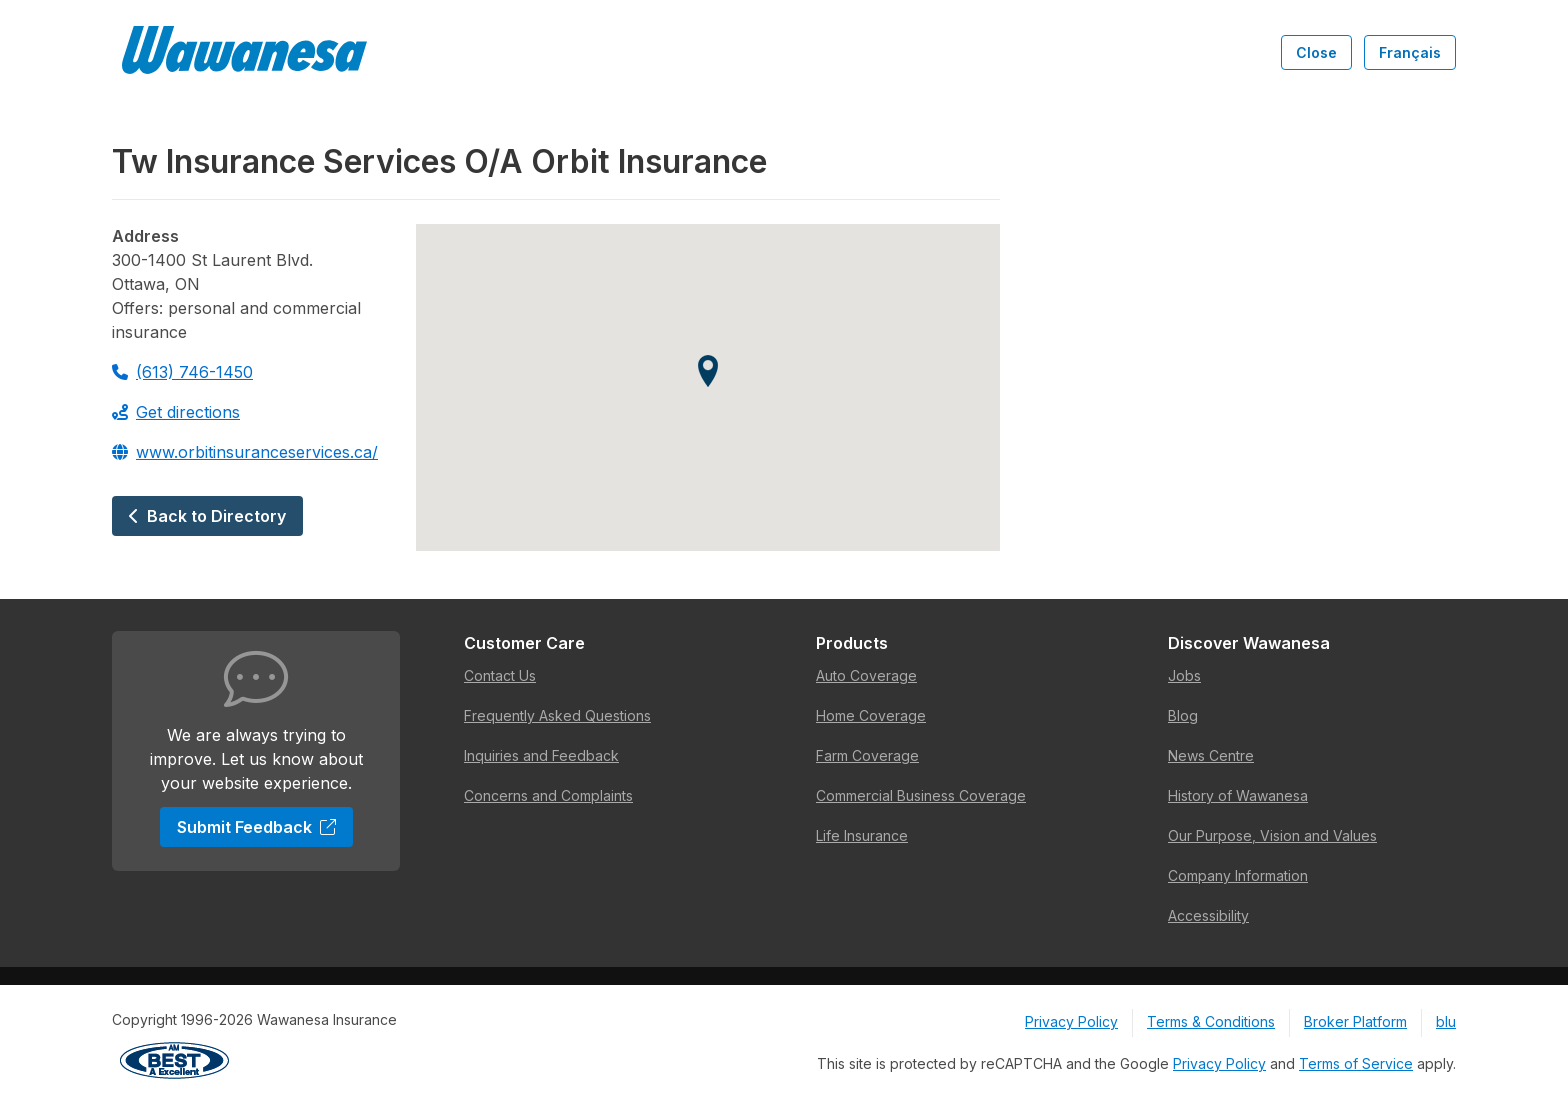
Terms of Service (1356, 1063)
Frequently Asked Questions (557, 715)
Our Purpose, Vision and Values (1272, 835)
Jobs (1184, 675)
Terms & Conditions (1211, 1021)
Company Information (1238, 875)
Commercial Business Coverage (921, 795)
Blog (1183, 715)
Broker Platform (1355, 1021)
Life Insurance (862, 835)
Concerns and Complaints (548, 795)
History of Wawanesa (1238, 795)
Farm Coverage (867, 755)
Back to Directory (207, 516)
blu (1446, 1021)
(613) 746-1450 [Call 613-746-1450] (182, 372)
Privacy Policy (1071, 1021)
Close (1316, 52)
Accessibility (1208, 915)
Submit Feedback (256, 827)
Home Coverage (871, 715)
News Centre (1211, 755)
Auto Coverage (866, 675)
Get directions (176, 412)
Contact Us (500, 675)
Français (1410, 52)
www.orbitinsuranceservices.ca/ (245, 452)
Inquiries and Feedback (541, 755)
